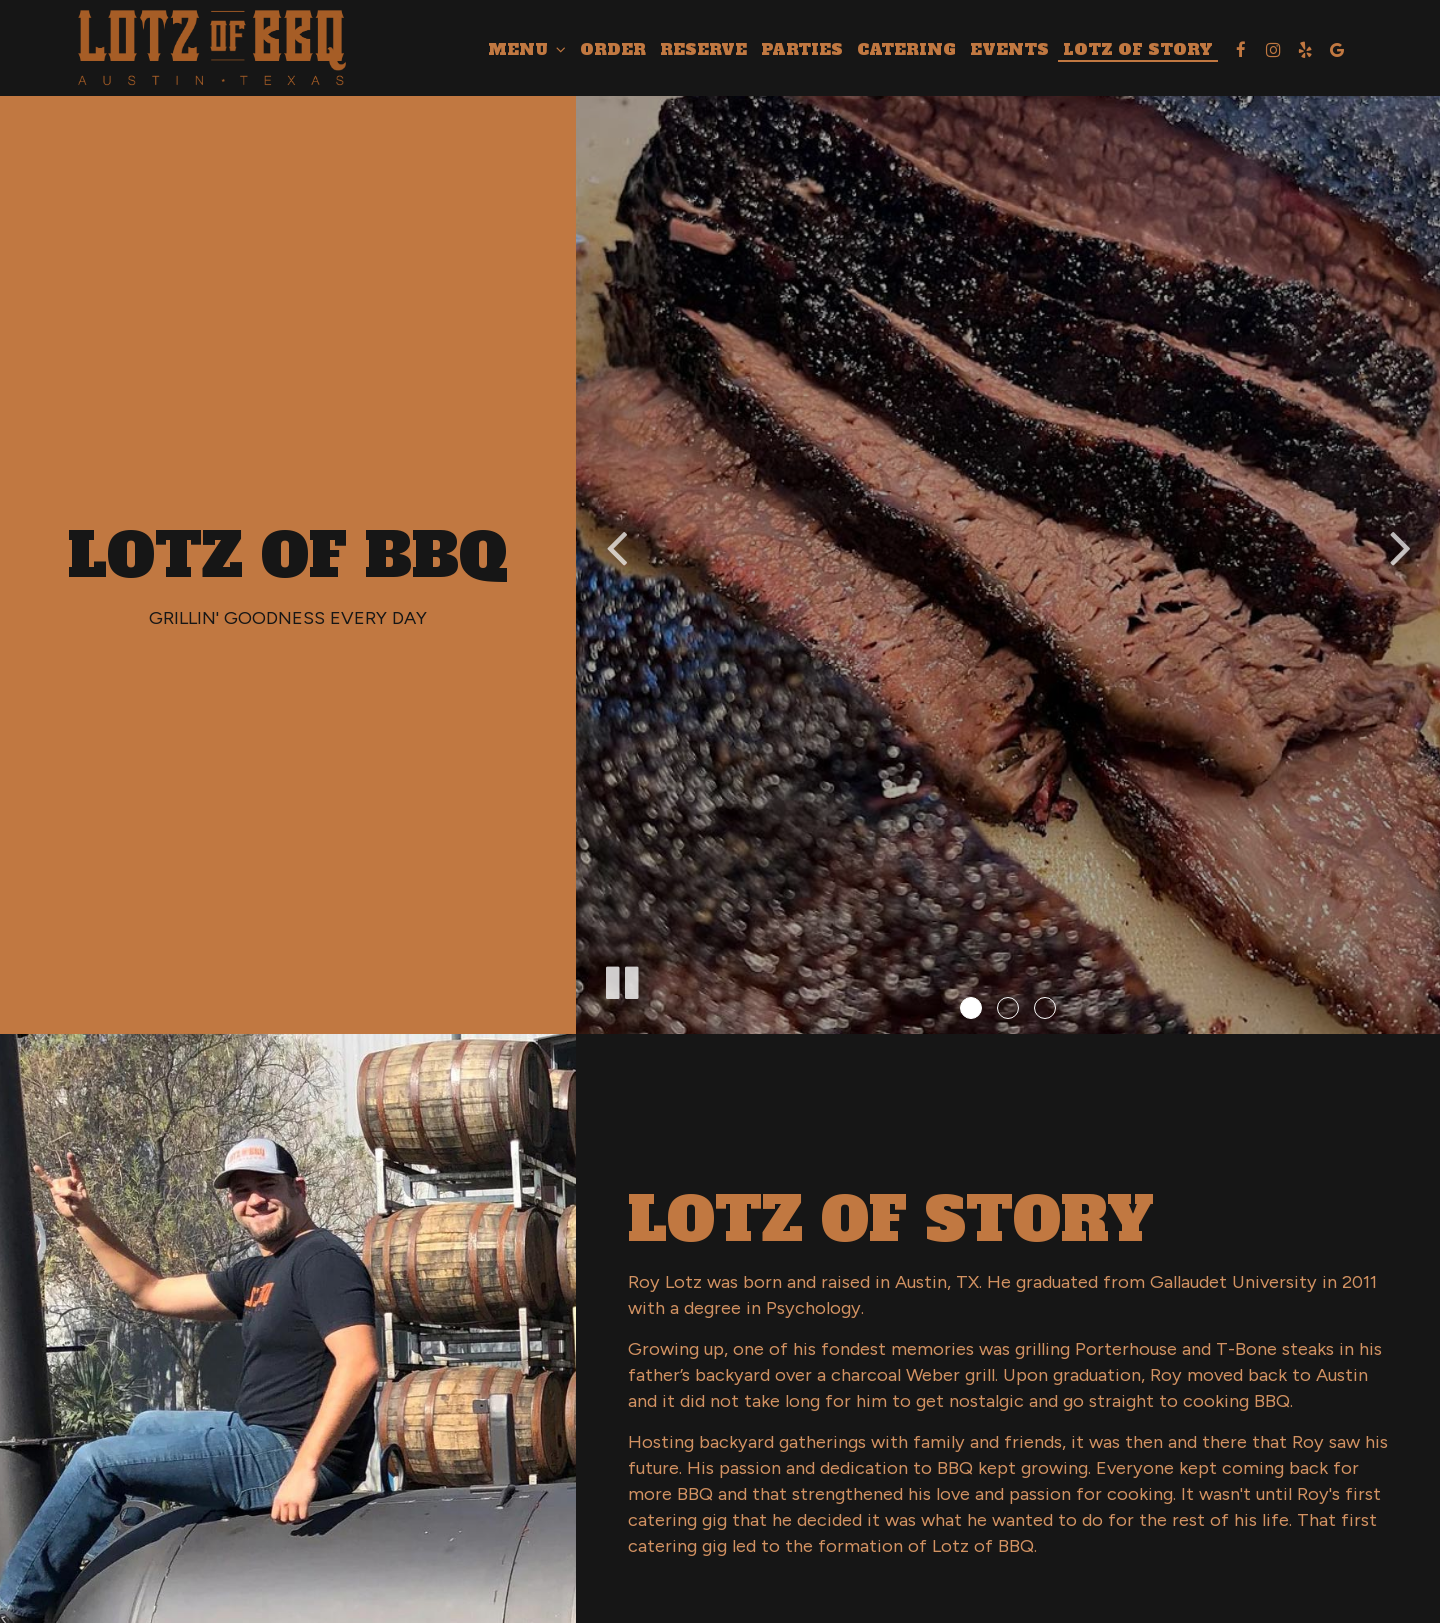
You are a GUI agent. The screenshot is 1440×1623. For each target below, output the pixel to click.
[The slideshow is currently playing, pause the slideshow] (621, 979)
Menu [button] (527, 50)
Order (613, 50)
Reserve (703, 50)
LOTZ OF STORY (1138, 50)
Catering (906, 50)
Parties (802, 50)
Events (1009, 50)
